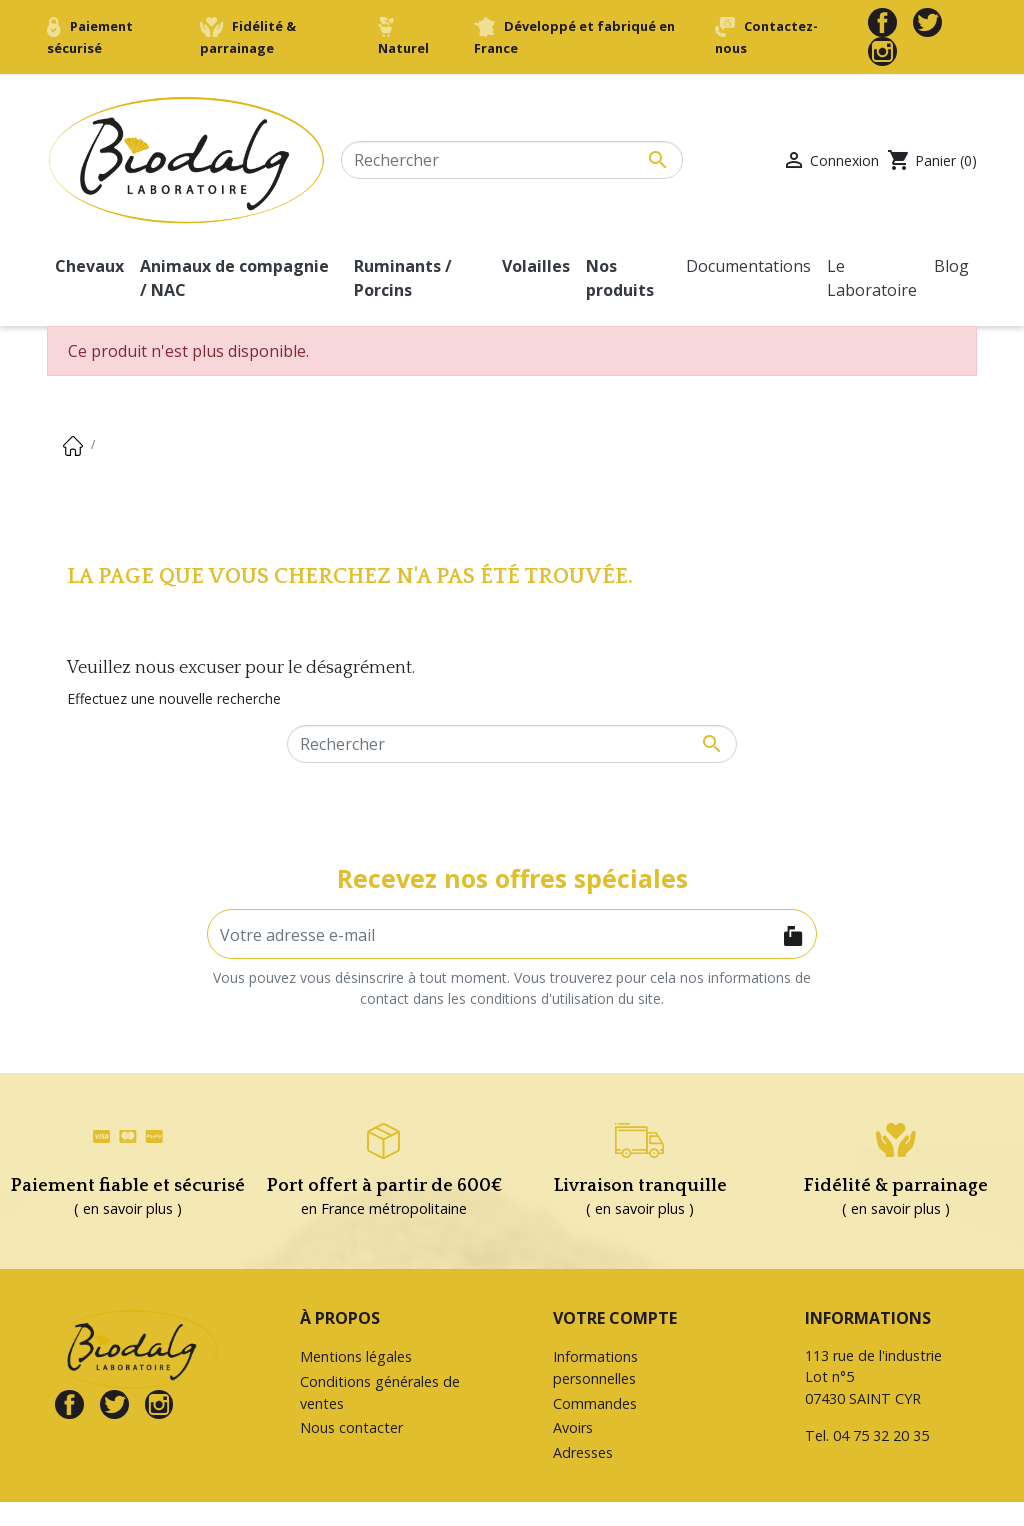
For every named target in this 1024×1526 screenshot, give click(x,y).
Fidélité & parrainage (896, 1186)
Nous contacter (351, 1427)
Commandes (595, 1403)
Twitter (927, 22)
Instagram (882, 51)
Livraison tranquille (640, 1186)
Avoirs (573, 1427)
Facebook (882, 22)
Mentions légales (356, 1356)
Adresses (583, 1452)
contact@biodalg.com (878, 1479)
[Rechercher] (512, 160)
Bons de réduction (614, 1477)
